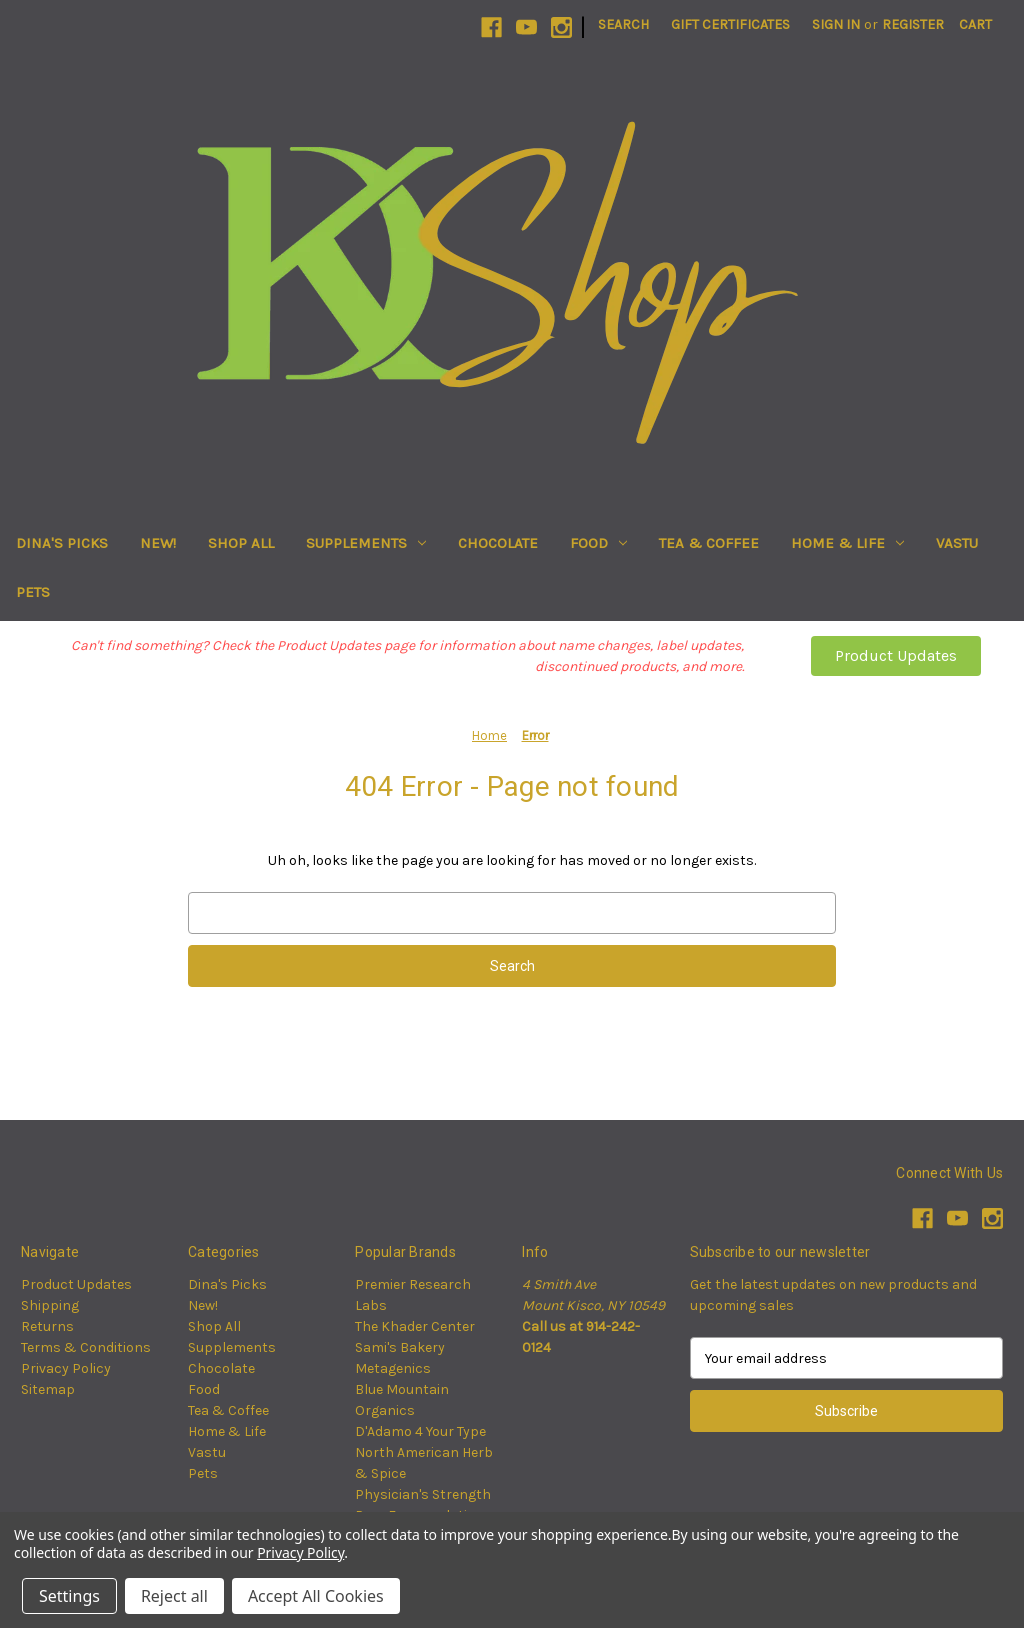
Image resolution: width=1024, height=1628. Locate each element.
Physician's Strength (423, 1494)
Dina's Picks (62, 543)
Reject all (174, 1596)
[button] (896, 656)
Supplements (366, 543)
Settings (69, 1596)
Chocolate (498, 543)
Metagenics (393, 1368)
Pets (33, 592)
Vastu (957, 543)
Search (623, 24)
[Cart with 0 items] (975, 24)
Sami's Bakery (400, 1347)
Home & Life (847, 543)
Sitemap (48, 1389)
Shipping (50, 1305)
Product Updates (896, 655)
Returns (47, 1326)
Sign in (836, 24)
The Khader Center (415, 1326)
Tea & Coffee (709, 543)
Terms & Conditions (86, 1347)
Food (598, 543)
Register (913, 24)
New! (158, 543)
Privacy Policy (66, 1368)
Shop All (241, 543)
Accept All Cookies (316, 1596)
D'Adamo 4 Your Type (420, 1431)
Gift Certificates (730, 24)
